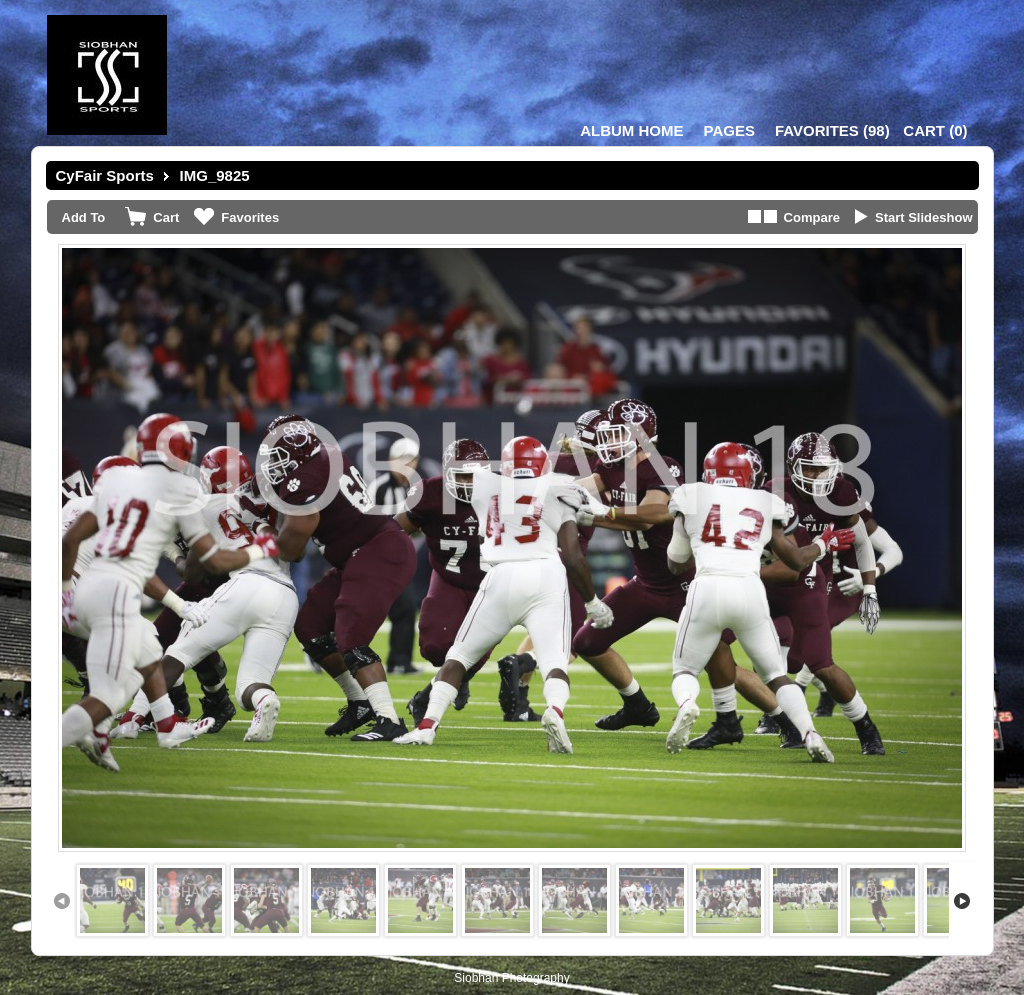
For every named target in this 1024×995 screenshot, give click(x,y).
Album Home (631, 130)
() (832, 130)
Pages (729, 130)
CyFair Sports (105, 175)
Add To (84, 217)
